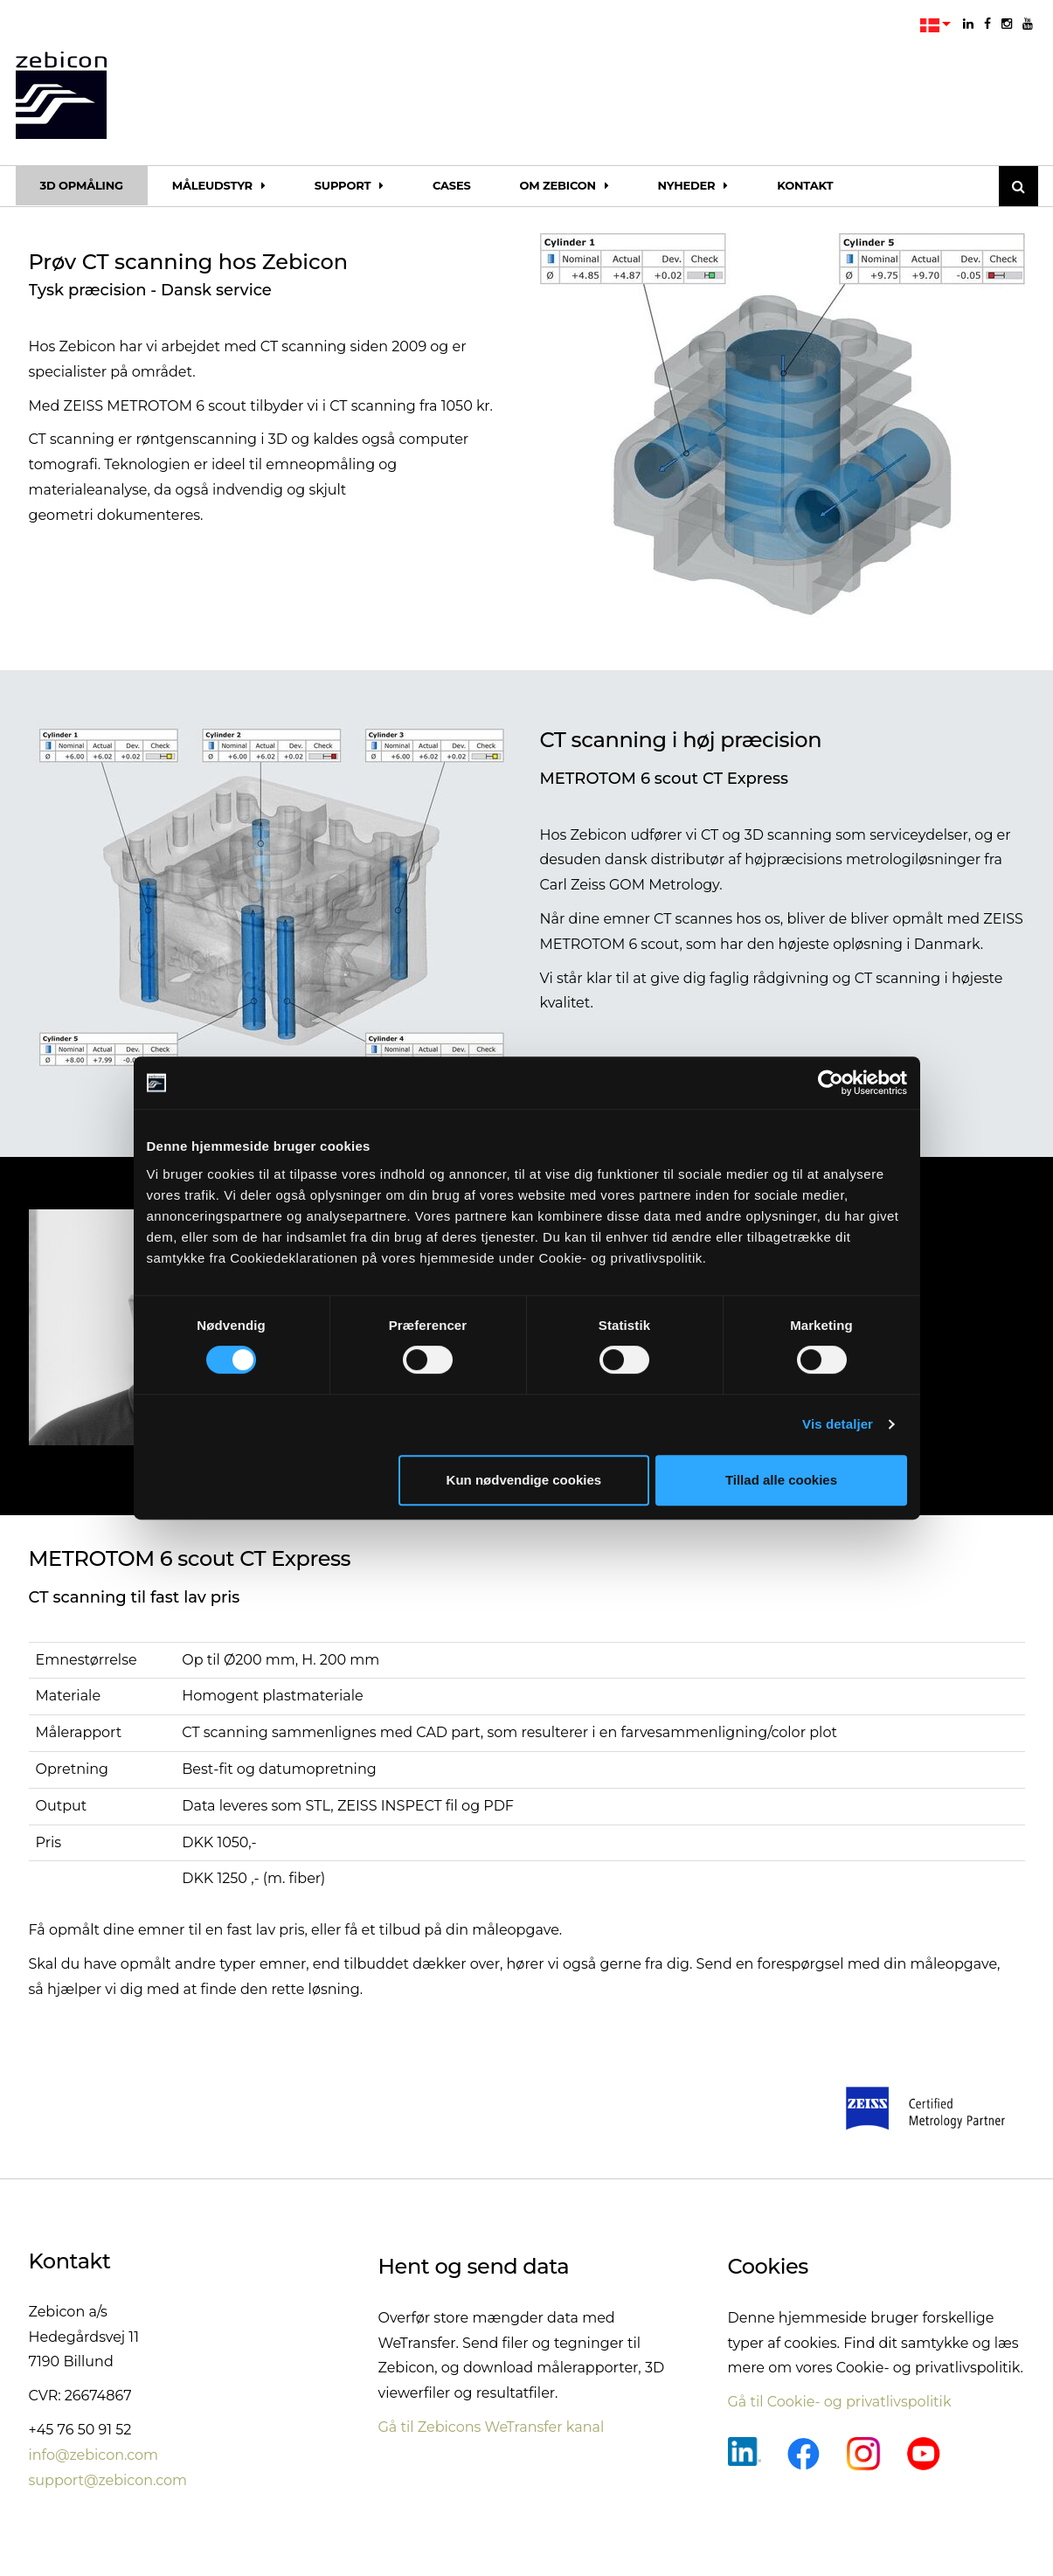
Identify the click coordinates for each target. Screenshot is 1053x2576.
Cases (452, 185)
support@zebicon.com (108, 2480)
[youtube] (1027, 23)
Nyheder (693, 185)
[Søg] (1018, 186)
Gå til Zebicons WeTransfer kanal (491, 2427)
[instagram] (1006, 23)
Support (349, 185)
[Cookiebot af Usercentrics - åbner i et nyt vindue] (830, 1083)
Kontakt (805, 185)
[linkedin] (968, 23)
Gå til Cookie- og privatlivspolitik (840, 2401)
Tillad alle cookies (781, 1479)
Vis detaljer (837, 1423)
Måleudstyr (219, 185)
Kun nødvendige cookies (524, 1479)
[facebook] (987, 23)
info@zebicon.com (94, 2455)
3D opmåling (81, 185)
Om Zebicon (564, 185)
